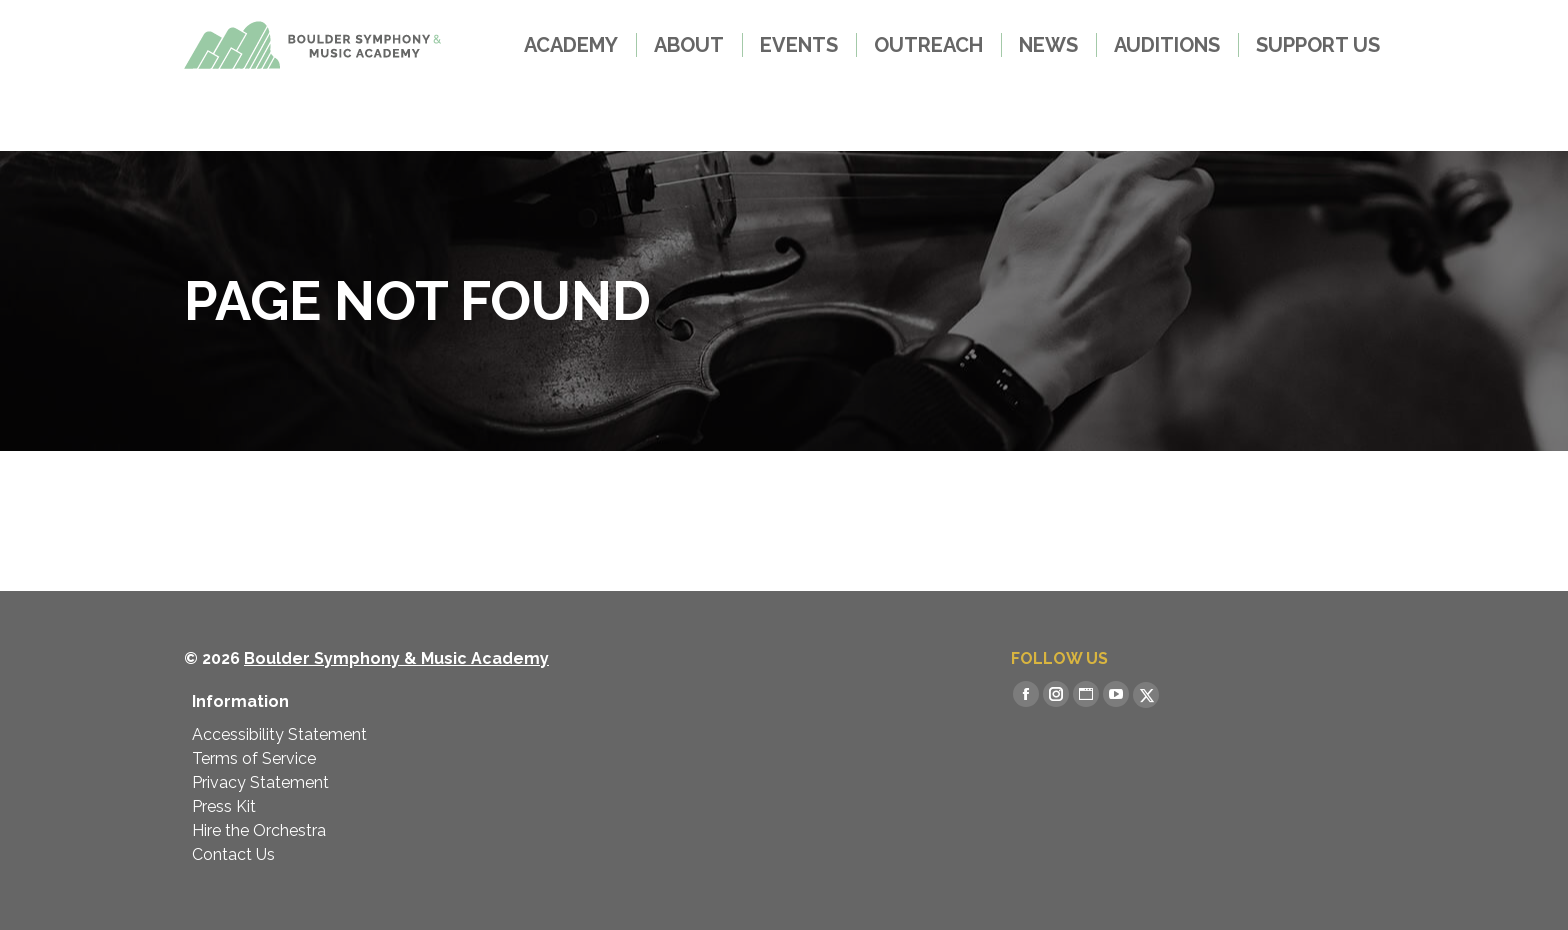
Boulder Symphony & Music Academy (396, 658)
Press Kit (224, 806)
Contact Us (233, 854)
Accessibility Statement (279, 734)
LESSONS (411, 32)
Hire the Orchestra (259, 830)
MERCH (534, 31)
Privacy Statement (260, 782)
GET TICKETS (259, 32)
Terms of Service (254, 758)
